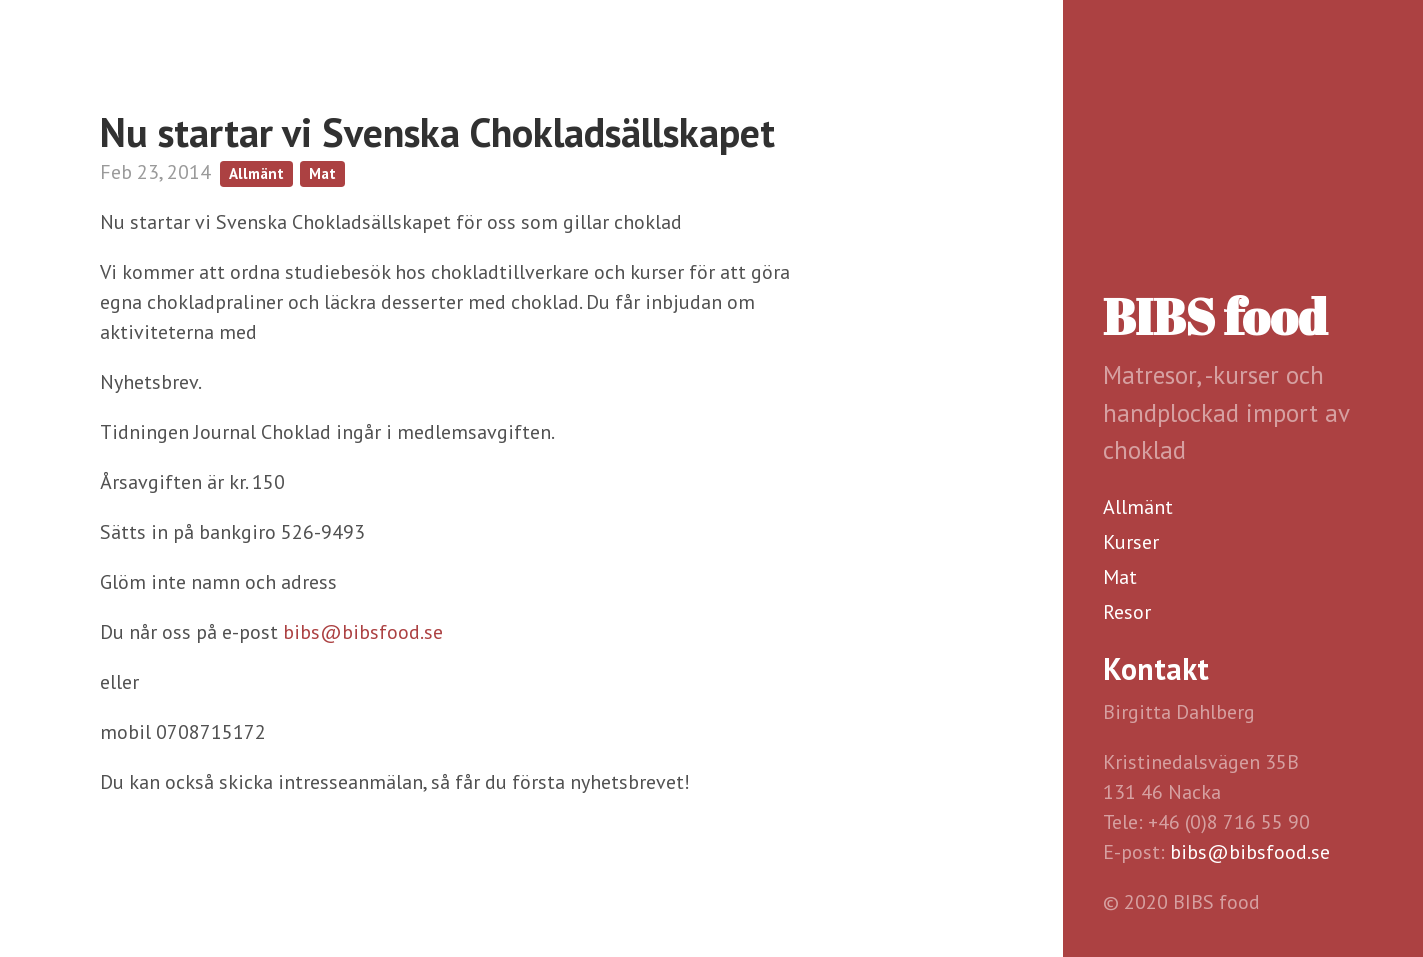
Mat (1120, 577)
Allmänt (1138, 507)
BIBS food (1215, 316)
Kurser (1131, 542)
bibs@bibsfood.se (1250, 852)
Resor (1127, 612)
